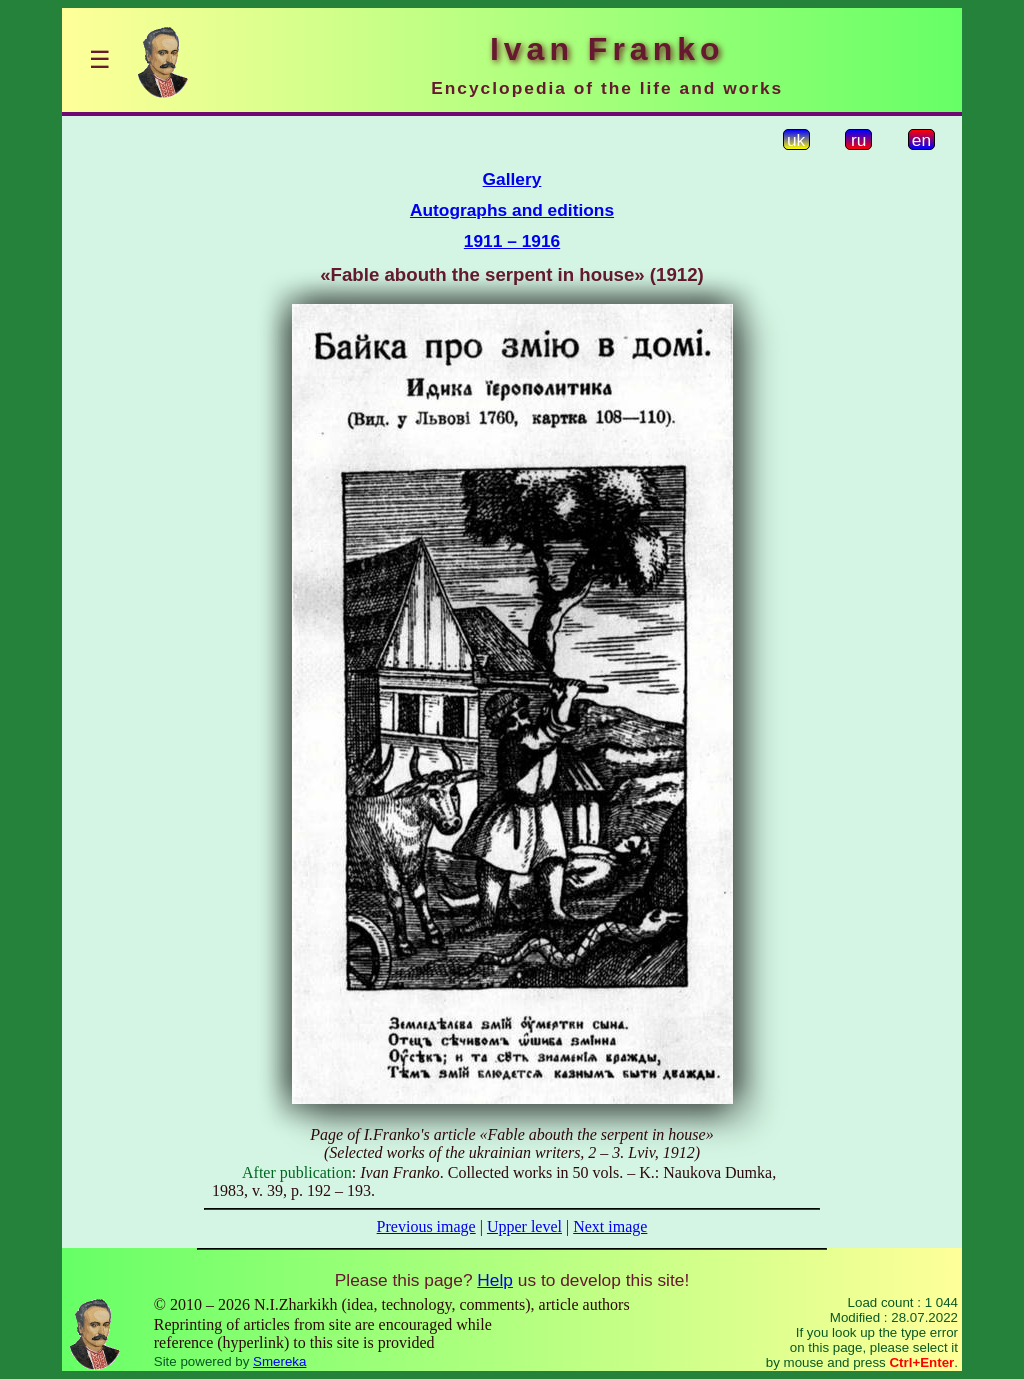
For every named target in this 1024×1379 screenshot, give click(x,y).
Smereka (279, 1361)
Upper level (524, 1226)
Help (495, 1280)
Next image (610, 1226)
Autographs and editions (512, 210)
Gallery (512, 179)
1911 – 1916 (512, 241)
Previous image (426, 1226)
